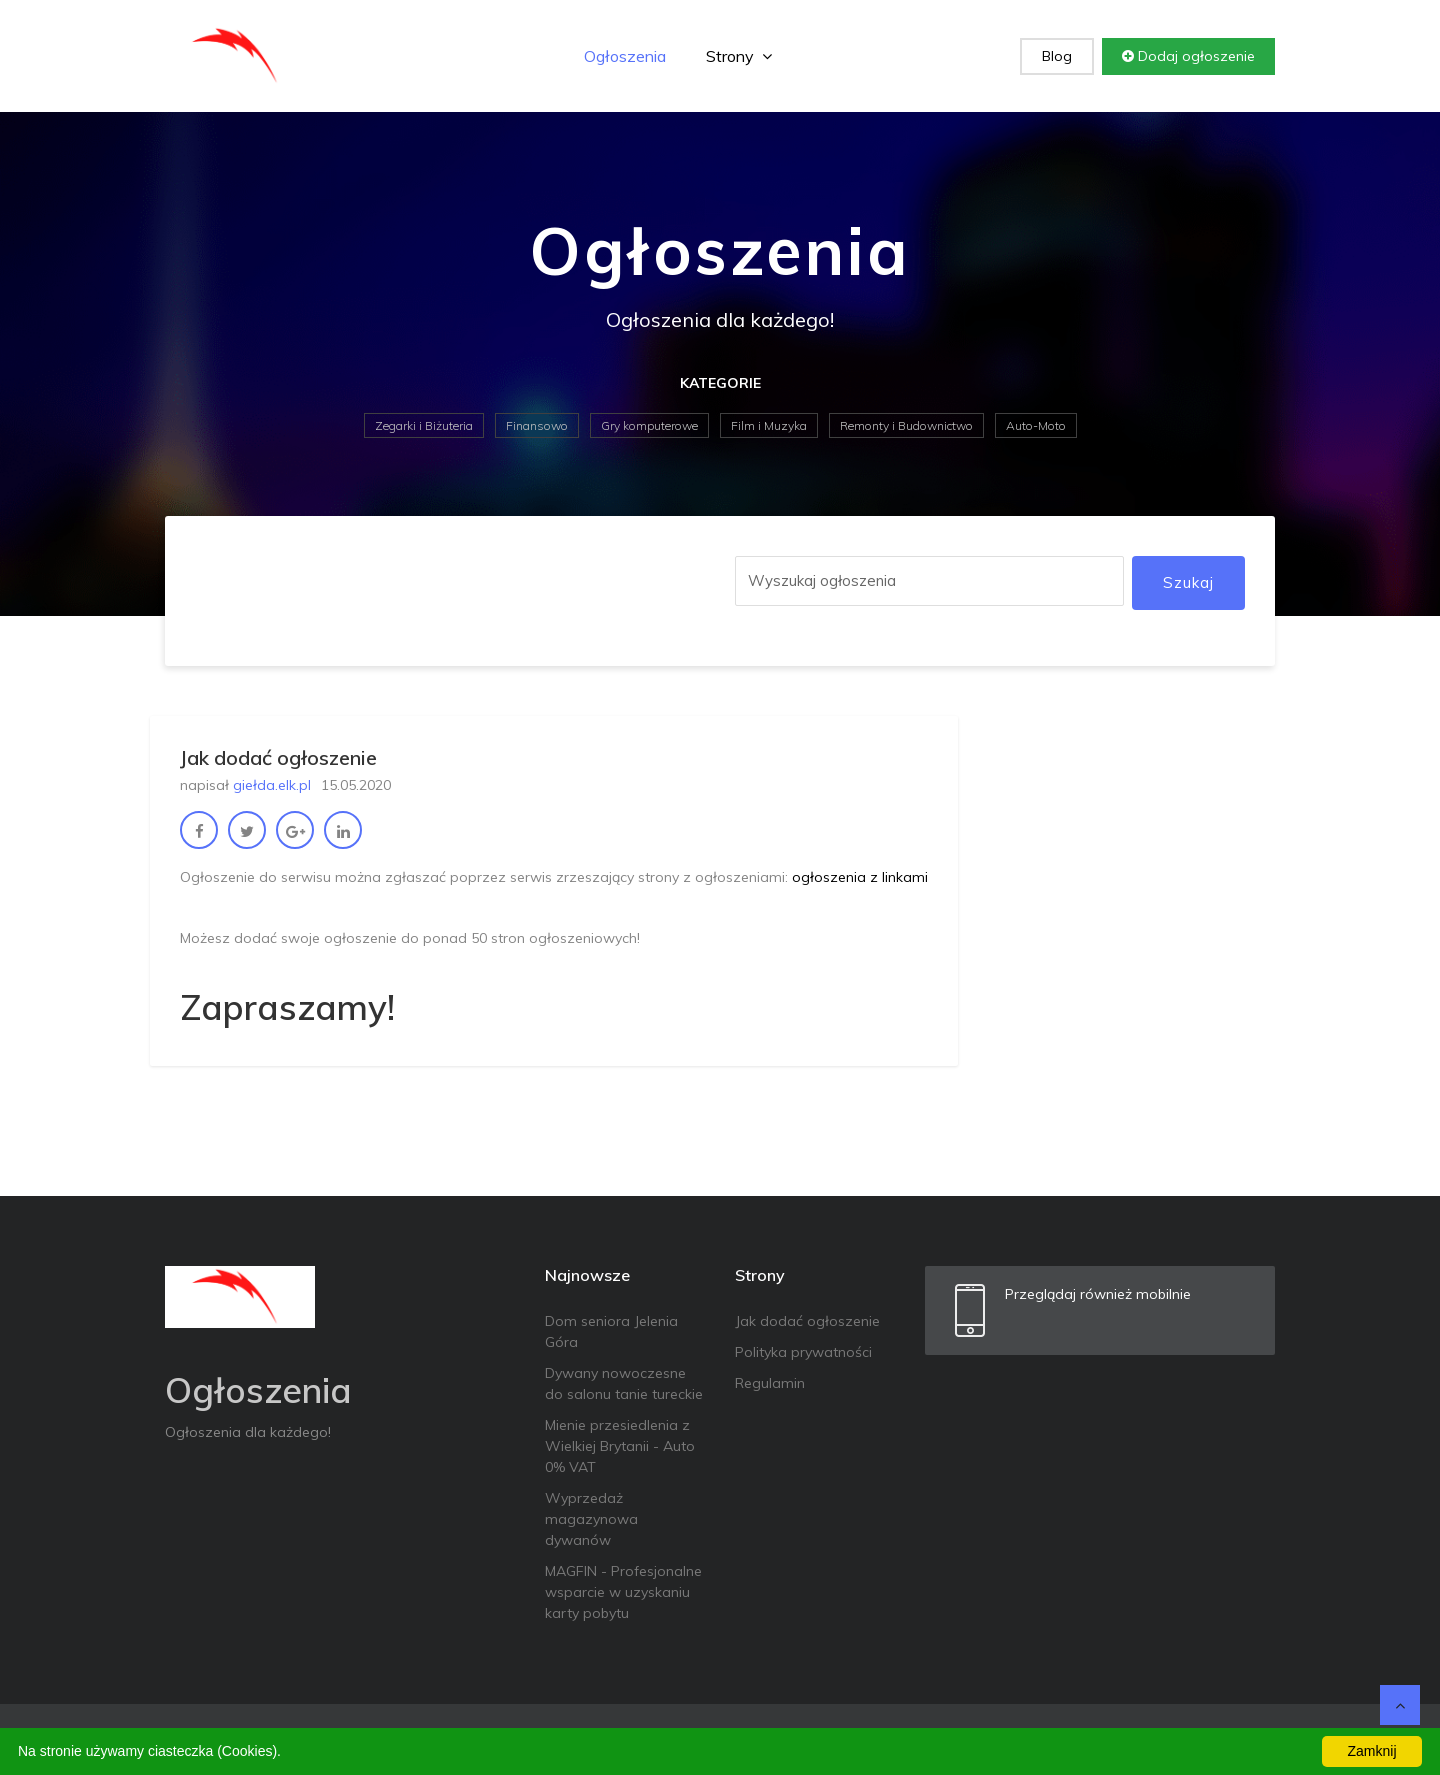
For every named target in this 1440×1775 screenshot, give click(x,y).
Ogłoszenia (625, 56)
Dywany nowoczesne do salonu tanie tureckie (624, 1383)
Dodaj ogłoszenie (1188, 56)
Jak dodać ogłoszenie (807, 1321)
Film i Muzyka (769, 425)
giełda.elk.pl (272, 785)
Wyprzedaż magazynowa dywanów (591, 1519)
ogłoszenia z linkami (860, 877)
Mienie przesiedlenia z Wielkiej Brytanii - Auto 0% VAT (620, 1446)
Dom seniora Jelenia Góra (611, 1331)
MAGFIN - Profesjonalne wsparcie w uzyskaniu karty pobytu (623, 1592)
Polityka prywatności (803, 1352)
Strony (739, 56)
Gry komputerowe (649, 425)
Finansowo (537, 425)
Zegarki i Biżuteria (424, 425)
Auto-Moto (1036, 425)
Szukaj (1188, 582)
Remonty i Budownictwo (906, 425)
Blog (1057, 56)
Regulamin (770, 1383)
